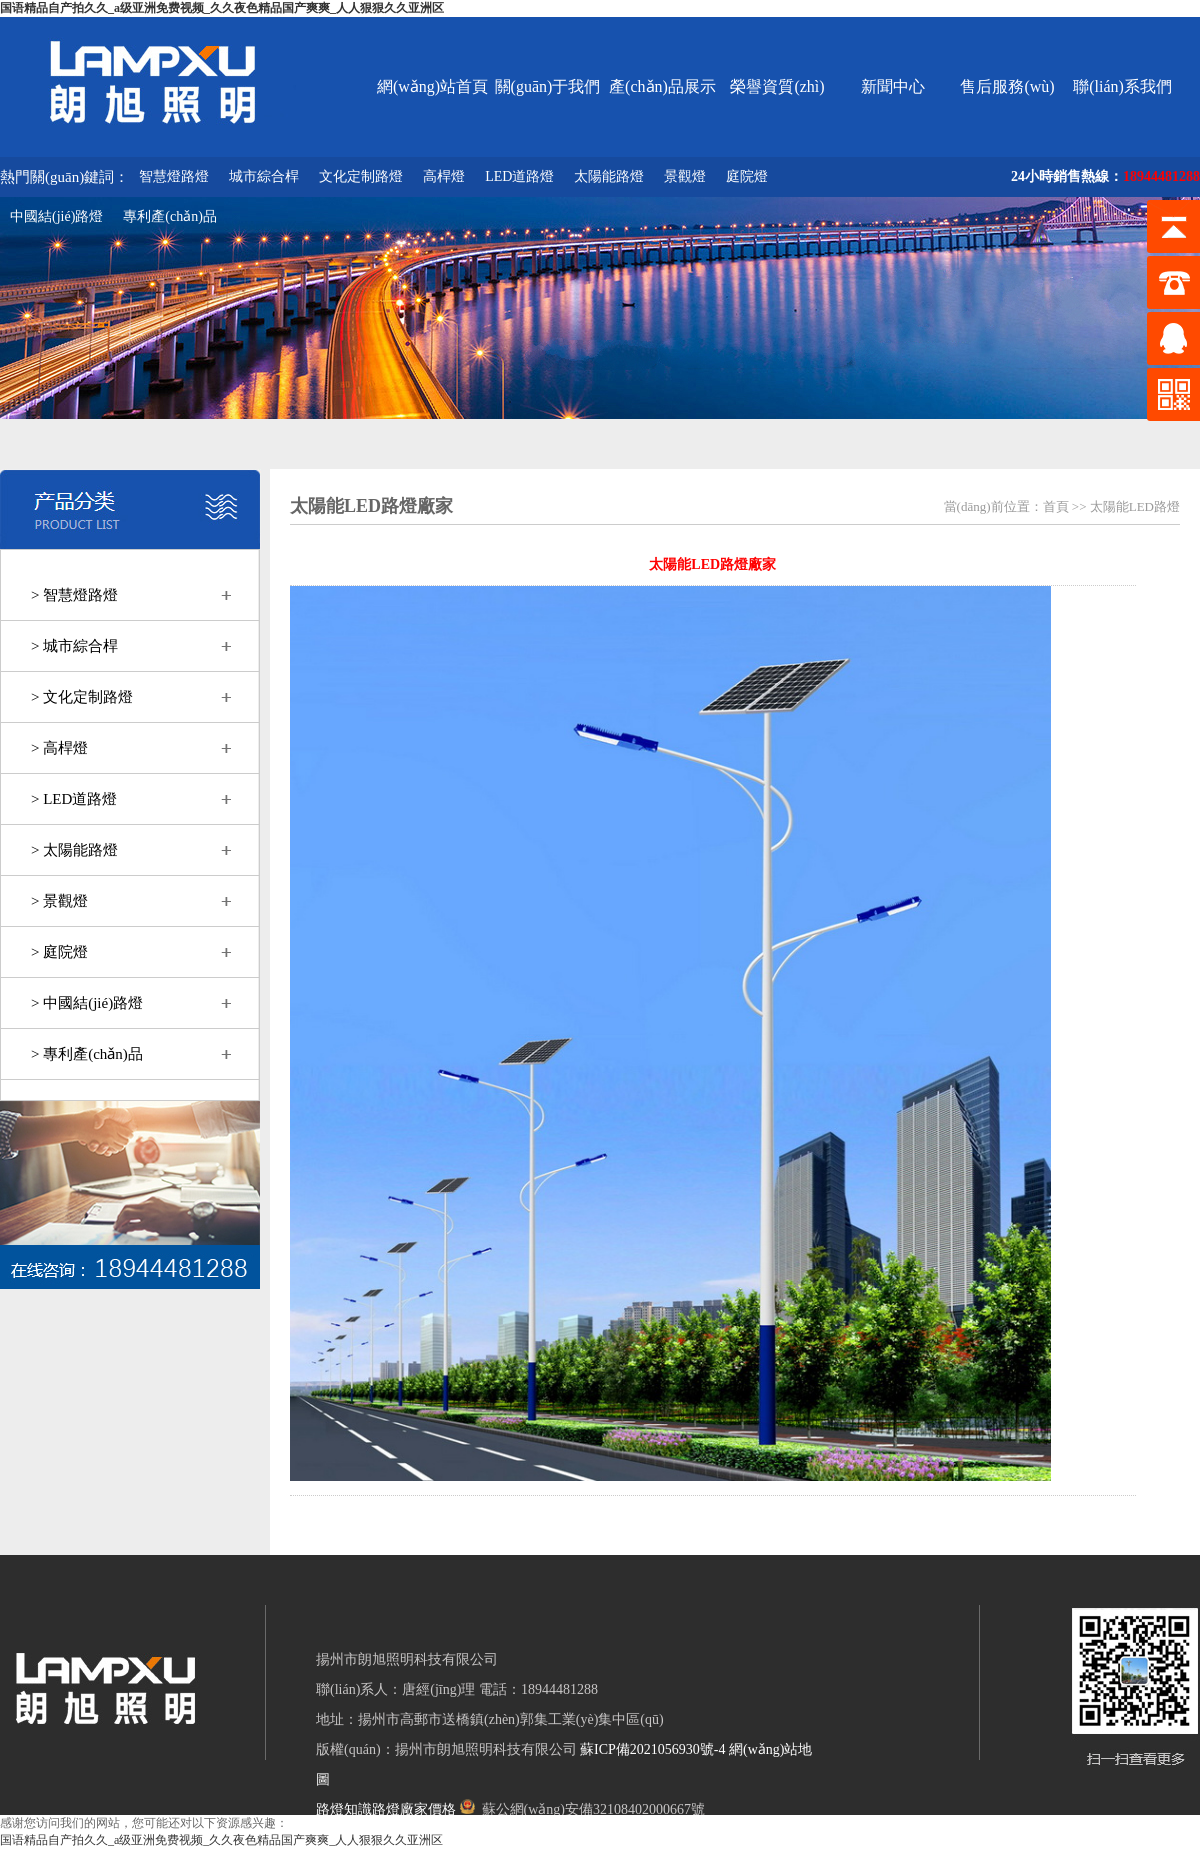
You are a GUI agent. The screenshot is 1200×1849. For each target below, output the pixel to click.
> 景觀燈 (59, 901)
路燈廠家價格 (414, 1809)
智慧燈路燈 (174, 176)
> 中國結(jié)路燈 (87, 1003)
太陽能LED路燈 (1135, 506)
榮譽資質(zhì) (777, 86)
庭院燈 (747, 176)
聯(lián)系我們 (1122, 86)
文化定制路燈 (361, 176)
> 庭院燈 (59, 952)
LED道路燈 (519, 176)
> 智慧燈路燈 (74, 595)
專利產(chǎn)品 (170, 216)
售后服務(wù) (1007, 86)
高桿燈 (444, 176)
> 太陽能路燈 (74, 850)
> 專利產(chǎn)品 (87, 1054)
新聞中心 (893, 86)
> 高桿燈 (59, 748)
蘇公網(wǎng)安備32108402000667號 (582, 1809)
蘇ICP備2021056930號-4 (652, 1749)
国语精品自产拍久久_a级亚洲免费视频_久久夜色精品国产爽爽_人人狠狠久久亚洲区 (222, 8)
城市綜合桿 (264, 176)
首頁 (1056, 506)
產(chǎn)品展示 (662, 86)
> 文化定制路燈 (82, 697)
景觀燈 (685, 176)
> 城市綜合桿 (74, 646)
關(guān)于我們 (548, 86)
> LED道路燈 (74, 799)
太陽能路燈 (609, 176)
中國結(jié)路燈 (56, 216)
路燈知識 (344, 1809)
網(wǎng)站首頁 (432, 86)
